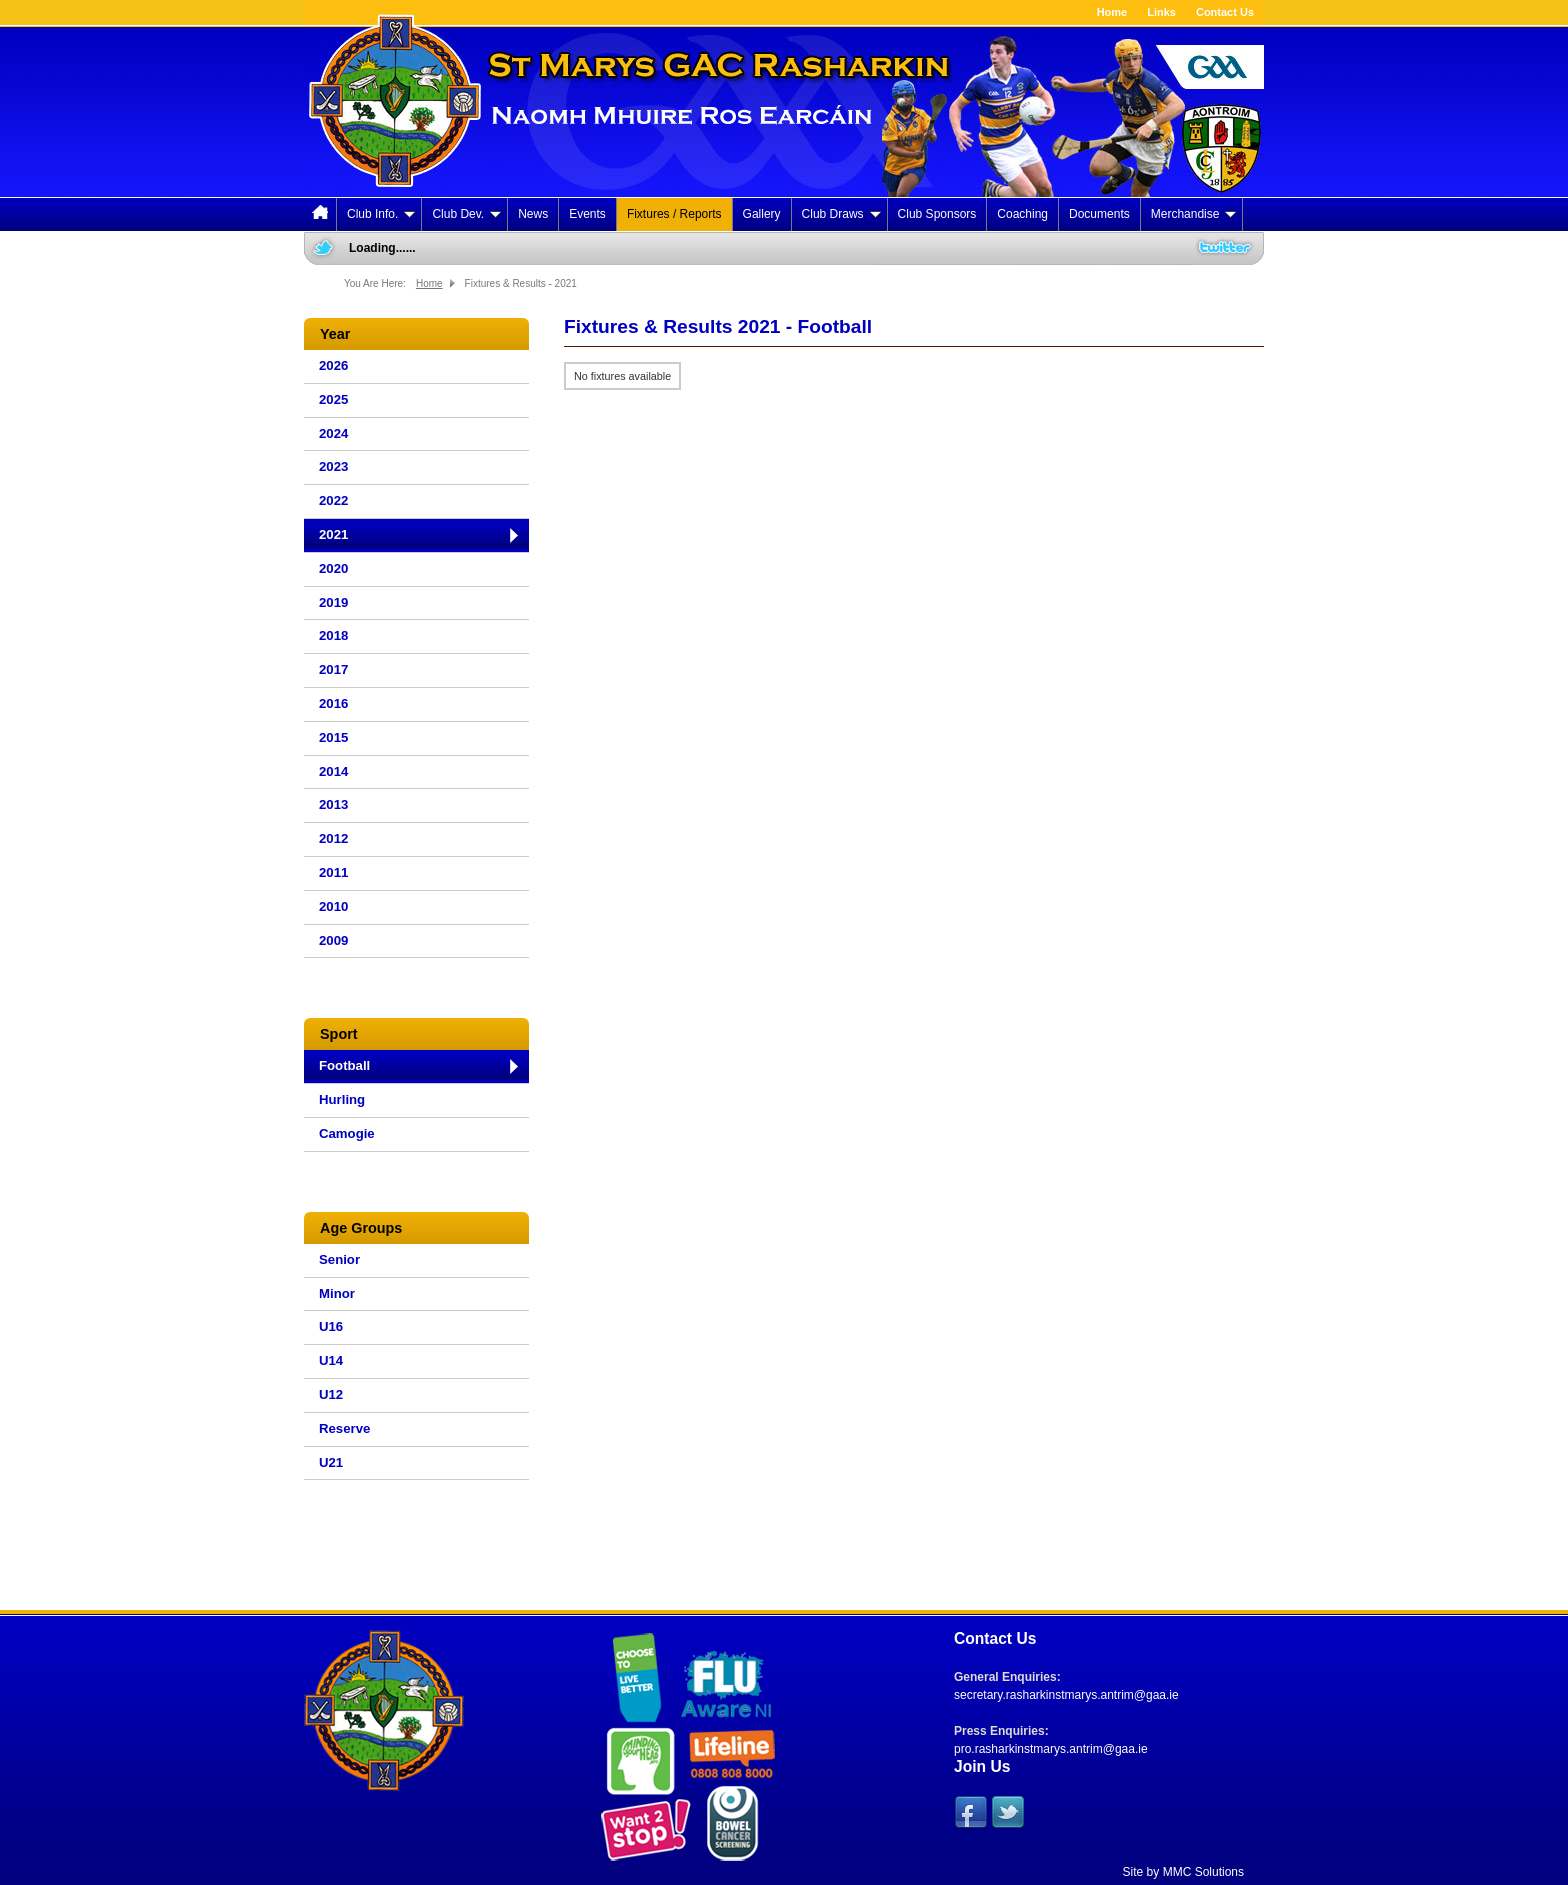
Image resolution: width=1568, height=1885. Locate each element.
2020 (333, 568)
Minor (337, 1293)
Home (1112, 12)
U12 (331, 1394)
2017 (333, 669)
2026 (333, 365)
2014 (333, 771)
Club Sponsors (937, 214)
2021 (333, 534)
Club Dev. (466, 214)
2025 (333, 399)
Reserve (344, 1428)
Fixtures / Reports (674, 214)
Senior (339, 1259)
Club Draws (841, 214)
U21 (331, 1462)
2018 (333, 635)
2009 (333, 940)
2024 (333, 433)
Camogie (347, 1133)
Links (1161, 12)
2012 (333, 838)
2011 (333, 872)
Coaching (1022, 214)
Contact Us (1225, 12)
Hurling (342, 1099)
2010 (333, 906)
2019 (333, 602)
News (533, 214)
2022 (333, 500)
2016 (333, 703)
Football (344, 1065)
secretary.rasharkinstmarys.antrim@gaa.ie (1066, 1695)
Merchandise (1194, 214)
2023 (333, 466)
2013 (333, 804)
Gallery (762, 214)
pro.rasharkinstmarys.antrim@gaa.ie (1051, 1749)
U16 (331, 1326)
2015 (333, 737)
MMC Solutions (1203, 1872)
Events (587, 214)
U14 (331, 1360)
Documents (1099, 214)
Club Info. (381, 214)
